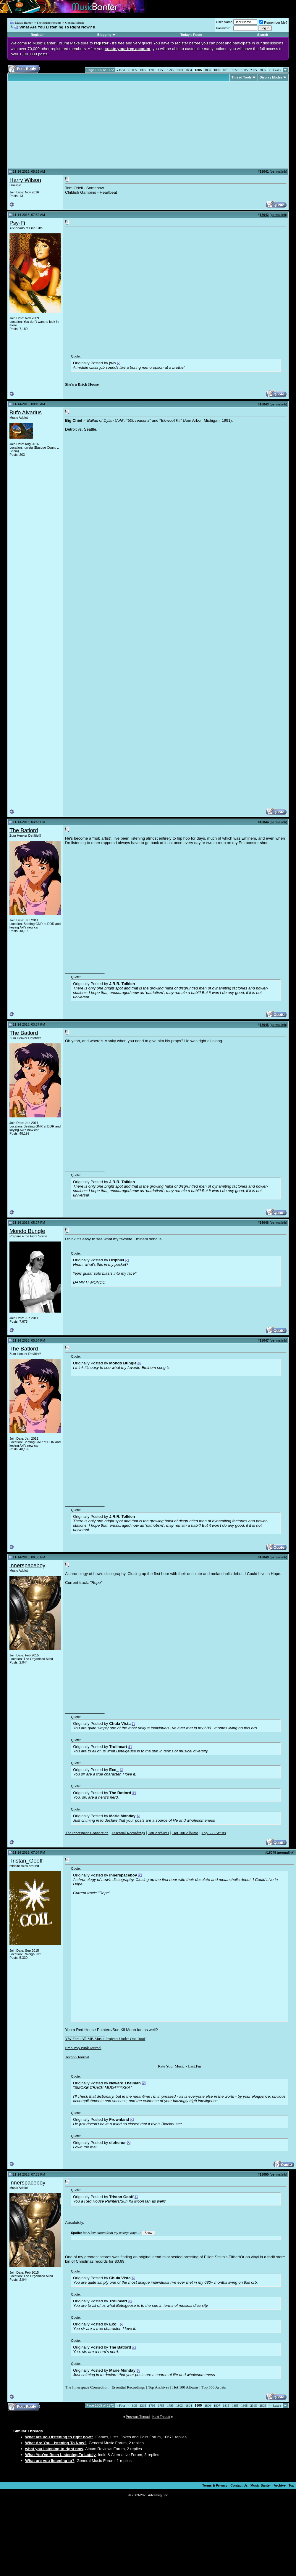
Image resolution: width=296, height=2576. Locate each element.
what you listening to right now (54, 2449)
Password (223, 28)
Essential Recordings (128, 1833)
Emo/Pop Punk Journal (83, 2048)
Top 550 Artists (214, 1833)
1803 (179, 70)
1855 (235, 70)
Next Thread (161, 2416)
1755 (161, 70)
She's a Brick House (82, 384)
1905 (244, 70)
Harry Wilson (25, 180)
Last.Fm (194, 2066)
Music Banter (24, 22)
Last (277, 70)
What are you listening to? (50, 2460)
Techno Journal (77, 2057)
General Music (74, 22)
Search (262, 34)
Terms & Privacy (214, 2485)
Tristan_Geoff (26, 1861)
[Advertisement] (59, 124)
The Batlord (23, 830)
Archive (280, 2485)
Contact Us (239, 2485)
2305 (253, 70)
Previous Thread (138, 2416)
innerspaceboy (27, 1565)
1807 (217, 70)
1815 (226, 70)
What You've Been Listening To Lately (60, 2455)
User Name (224, 22)
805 (134, 70)
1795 (170, 70)
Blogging (104, 34)
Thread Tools (242, 77)
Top (291, 2485)
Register (37, 34)
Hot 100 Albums (185, 1833)
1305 (143, 70)
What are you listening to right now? (59, 2437)
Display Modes (271, 77)
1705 (152, 70)
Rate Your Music (171, 2066)
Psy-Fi (17, 223)
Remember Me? (273, 22)
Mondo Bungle (27, 1231)
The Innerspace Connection (87, 1833)
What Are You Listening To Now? (56, 2443)
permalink (278, 171)
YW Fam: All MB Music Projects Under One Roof (105, 2038)
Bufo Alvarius (25, 412)
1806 (208, 70)
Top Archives (158, 1833)
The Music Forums (48, 22)
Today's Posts (191, 34)
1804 (188, 70)
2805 (263, 70)
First (121, 70)
